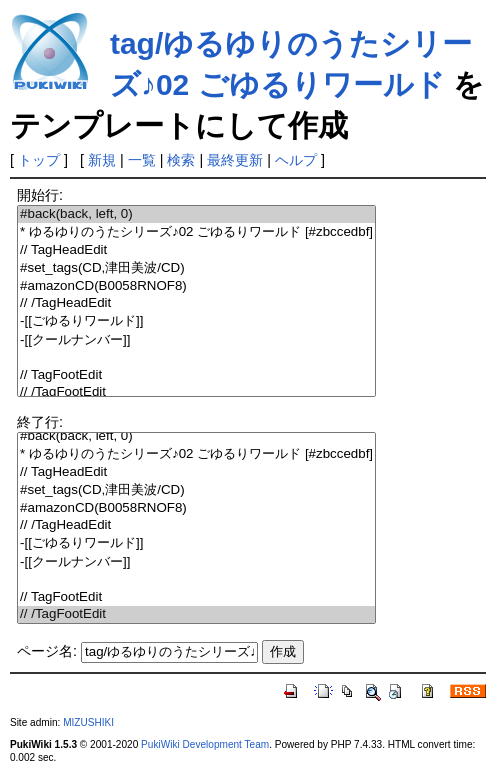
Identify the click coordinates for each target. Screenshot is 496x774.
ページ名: (47, 651)
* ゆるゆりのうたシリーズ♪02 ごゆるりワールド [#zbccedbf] (196, 232)
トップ (39, 160)
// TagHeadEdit (196, 250)
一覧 (142, 160)
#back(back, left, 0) (196, 214)
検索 (181, 160)
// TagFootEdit (196, 375)
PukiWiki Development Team (205, 744)
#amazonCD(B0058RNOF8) (196, 286)
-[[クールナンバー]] (196, 340)
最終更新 (235, 160)
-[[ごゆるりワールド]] (196, 321)
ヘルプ (296, 160)
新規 (102, 160)
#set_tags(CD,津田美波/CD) (196, 268)
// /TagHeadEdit (196, 303)
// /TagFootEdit (196, 392)
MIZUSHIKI (88, 722)
